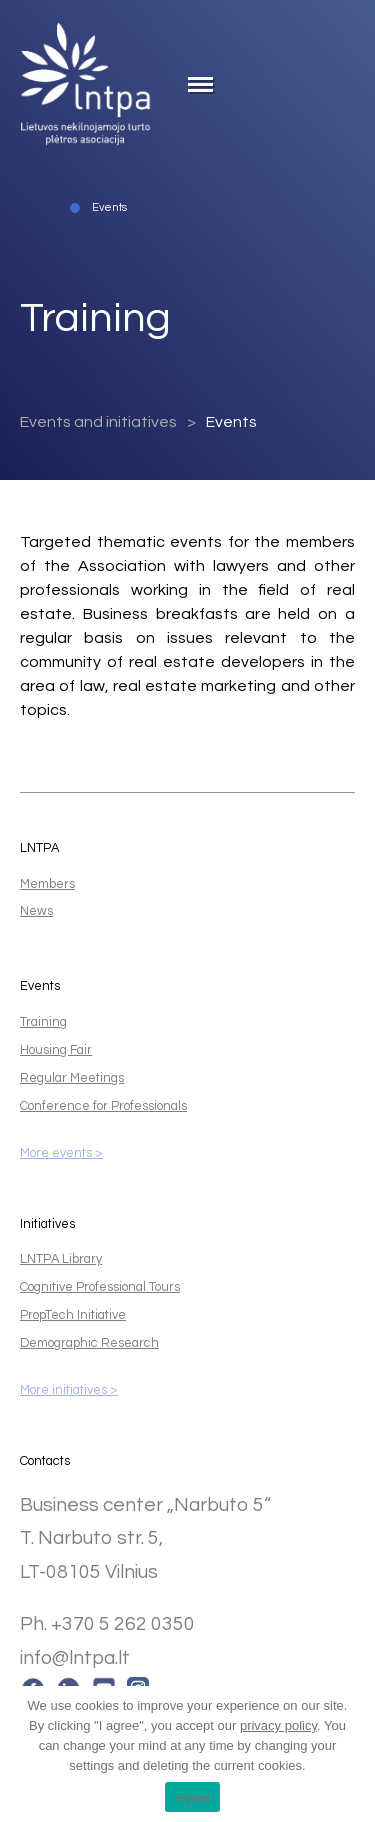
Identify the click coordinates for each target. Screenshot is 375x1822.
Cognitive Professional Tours (100, 1287)
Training (43, 1022)
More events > (61, 1153)
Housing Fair (56, 1050)
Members (47, 884)
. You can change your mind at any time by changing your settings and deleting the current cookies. (192, 1745)
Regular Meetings (72, 1078)
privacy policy (278, 1725)
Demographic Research (89, 1343)
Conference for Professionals (103, 1106)
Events (231, 422)
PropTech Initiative (73, 1315)
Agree (193, 1797)
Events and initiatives (98, 422)
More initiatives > (69, 1390)
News (36, 911)
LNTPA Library (61, 1259)
